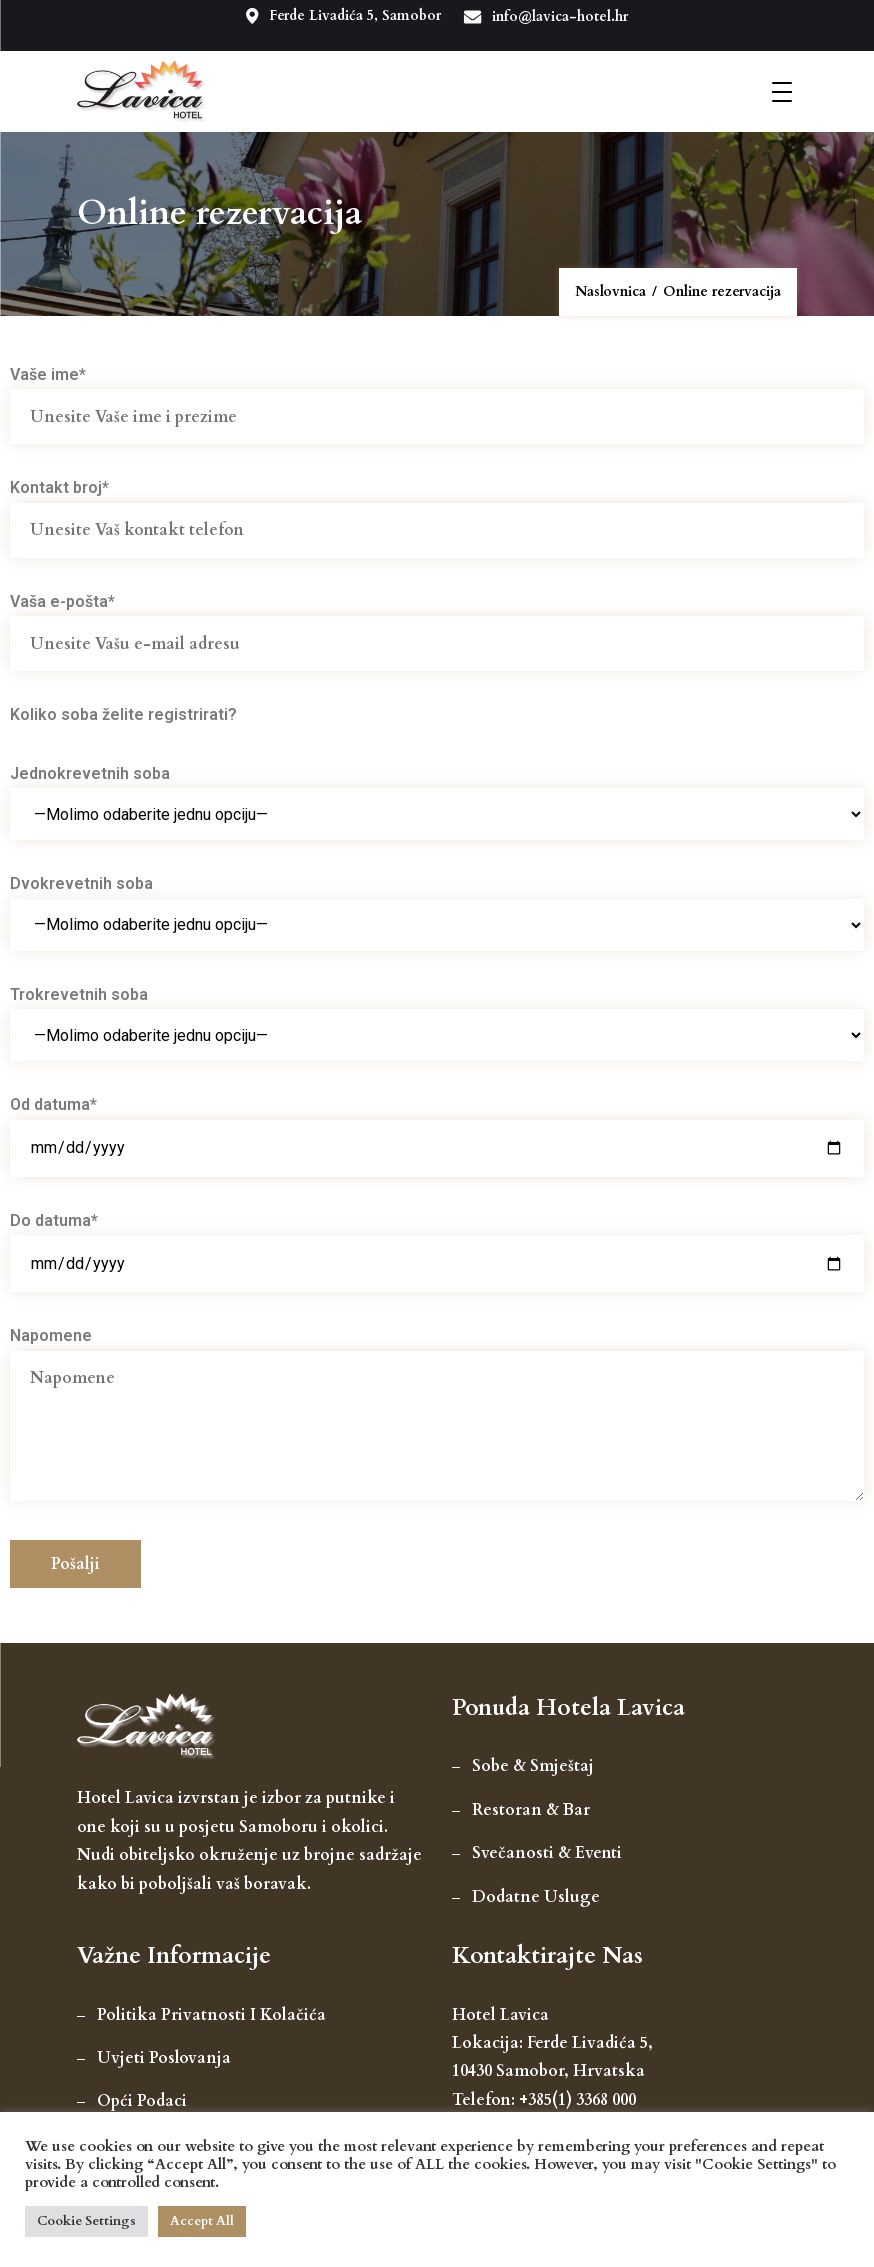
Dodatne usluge (536, 1894)
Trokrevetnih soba (437, 1012)
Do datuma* (437, 1239)
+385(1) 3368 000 (577, 2097)
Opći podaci (142, 2099)
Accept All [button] (202, 2221)
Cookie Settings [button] (86, 2221)
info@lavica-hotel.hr (549, 16)
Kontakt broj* (437, 506)
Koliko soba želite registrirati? (123, 712)
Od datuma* (437, 1124)
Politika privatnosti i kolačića (211, 2012)
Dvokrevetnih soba (437, 902)
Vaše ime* (437, 392)
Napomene (437, 1413)
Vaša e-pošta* (437, 619)
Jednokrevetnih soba (437, 791)
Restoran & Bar (531, 1807)
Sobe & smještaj (533, 1764)
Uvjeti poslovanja (164, 2056)
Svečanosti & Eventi (547, 1851)
